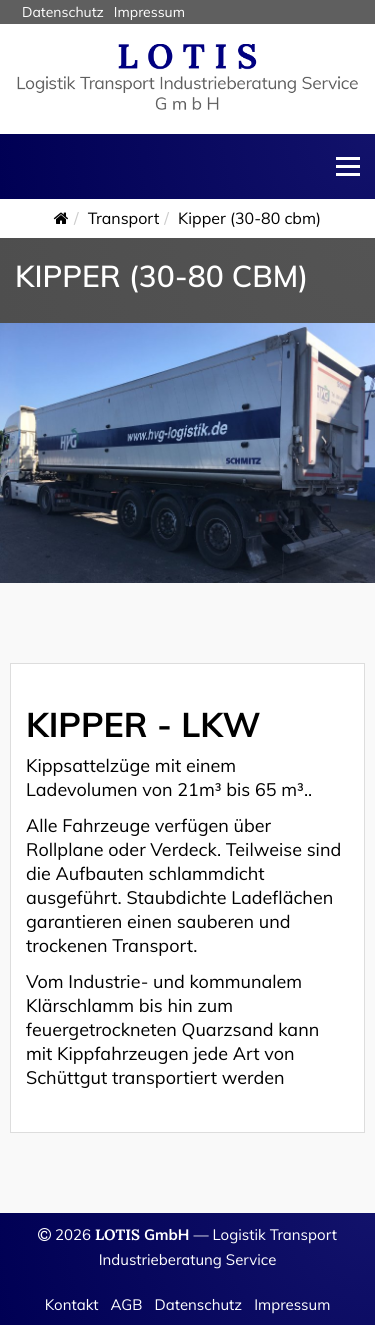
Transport (124, 218)
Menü (347, 166)
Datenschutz (198, 1304)
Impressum (292, 1304)
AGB (127, 1304)
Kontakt (72, 1304)
